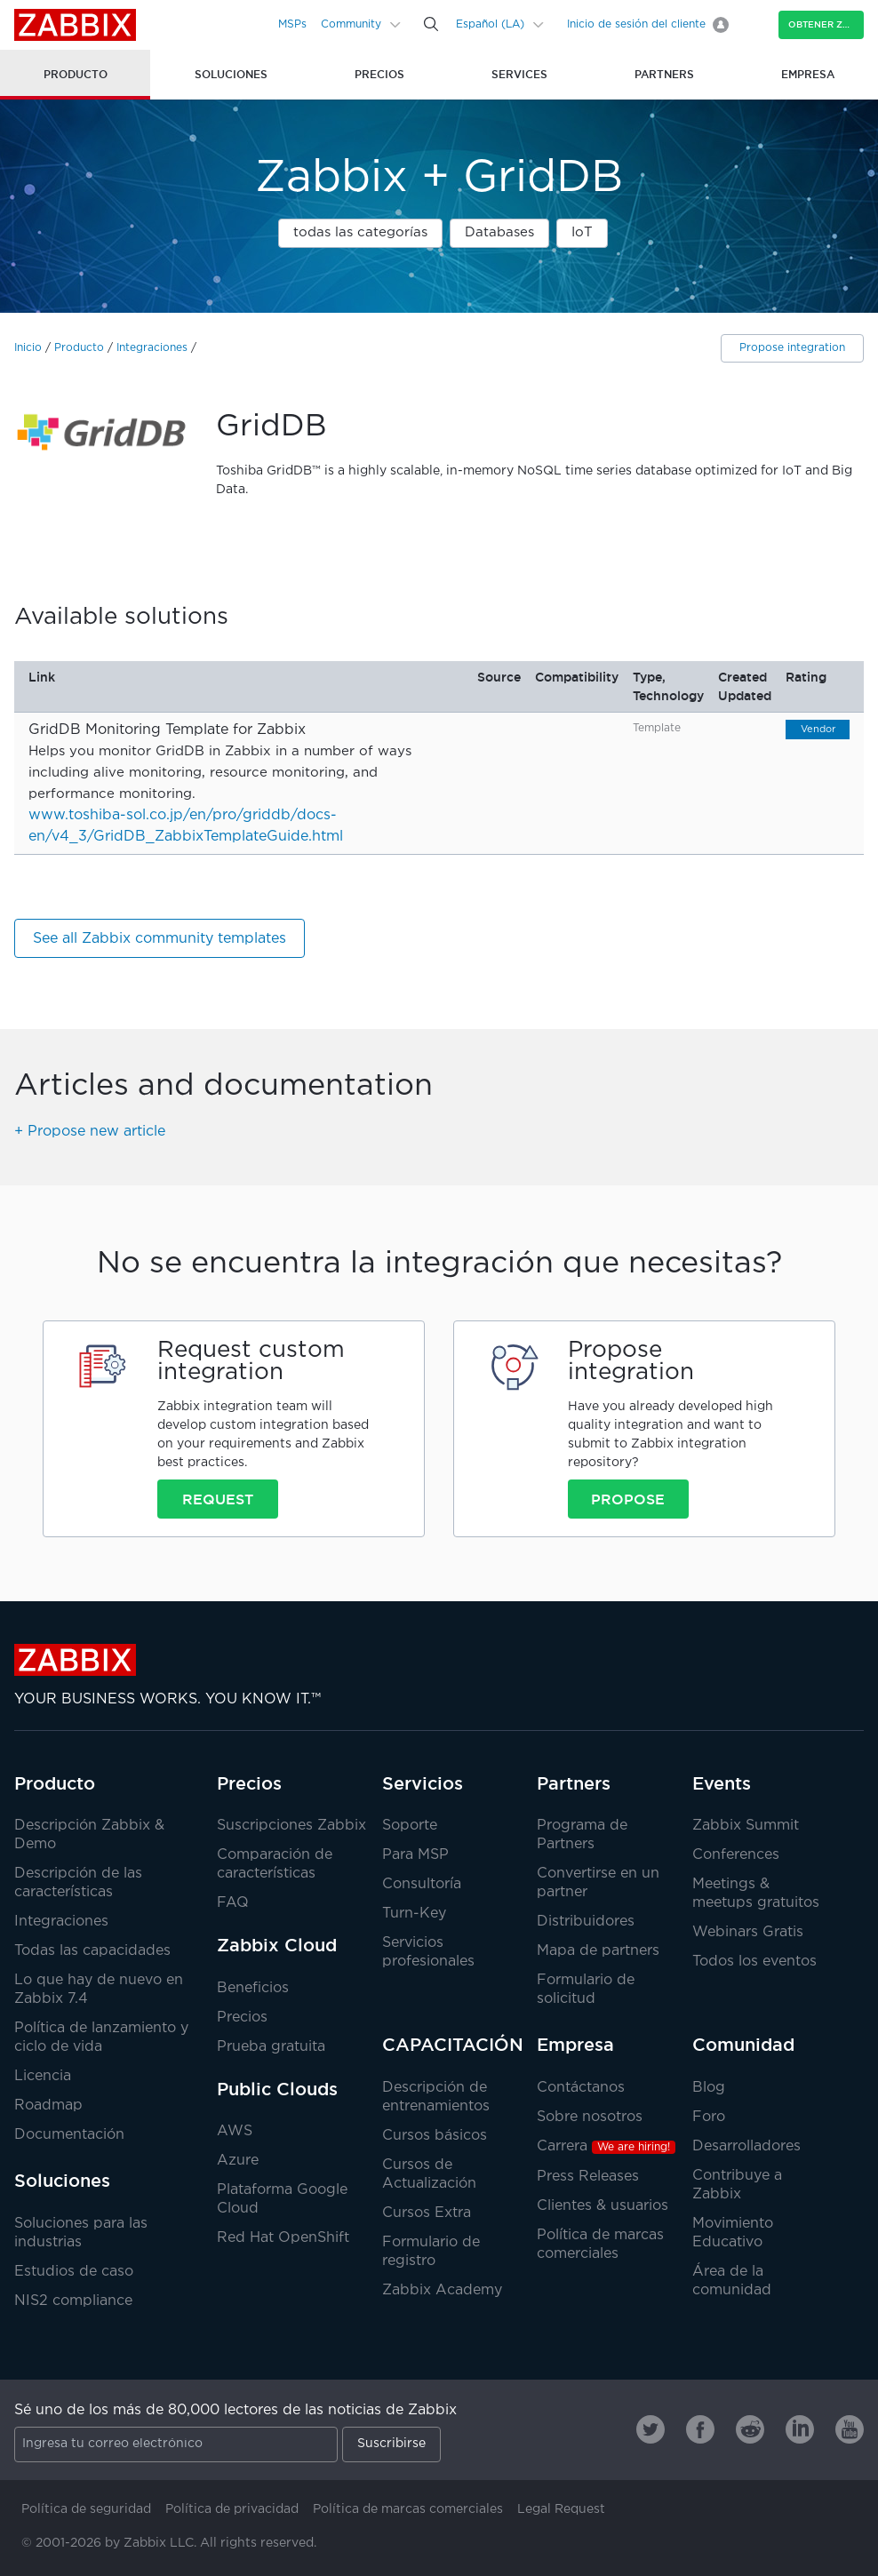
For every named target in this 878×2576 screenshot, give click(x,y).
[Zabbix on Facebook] (700, 2429)
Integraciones (152, 348)
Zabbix (75, 25)
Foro (708, 2117)
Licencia (42, 2076)
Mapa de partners (598, 1951)
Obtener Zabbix (826, 24)
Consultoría (421, 1884)
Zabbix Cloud (277, 1945)
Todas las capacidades (92, 1951)
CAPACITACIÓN (452, 2044)
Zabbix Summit (745, 1825)
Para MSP (415, 1855)
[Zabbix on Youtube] (849, 2429)
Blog (708, 2087)
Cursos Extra (426, 2213)
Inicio (28, 348)
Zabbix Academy (442, 2290)
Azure (238, 2160)
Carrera (606, 2146)
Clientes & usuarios (602, 2206)
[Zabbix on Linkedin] (800, 2429)
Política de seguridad (86, 2509)
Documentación (69, 2134)
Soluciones (62, 2180)
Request (217, 1499)
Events (721, 1783)
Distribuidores (586, 1921)
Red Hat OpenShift (283, 2238)
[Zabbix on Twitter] (650, 2429)
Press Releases (588, 2176)
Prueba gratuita (271, 2047)
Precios (249, 1783)
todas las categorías (360, 232)
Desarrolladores (746, 2146)
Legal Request (561, 2509)
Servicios (422, 1783)
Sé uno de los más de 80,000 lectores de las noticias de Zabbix (235, 2410)
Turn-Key (414, 1913)
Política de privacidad (232, 2509)
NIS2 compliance (73, 2301)
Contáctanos (581, 2087)
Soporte (409, 1825)
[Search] (431, 24)
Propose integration (792, 348)
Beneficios (253, 1988)
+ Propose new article (89, 1131)
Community (351, 24)
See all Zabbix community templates (159, 938)
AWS (234, 2131)
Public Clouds (277, 2089)
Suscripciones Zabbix (291, 1825)
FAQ (233, 1903)
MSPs (292, 24)
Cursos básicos (434, 2135)
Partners (574, 1783)
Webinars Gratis (747, 1932)
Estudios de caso (73, 2271)
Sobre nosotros (590, 2117)
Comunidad (743, 2044)
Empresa (575, 2044)
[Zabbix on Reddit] (750, 2429)
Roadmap (48, 2105)
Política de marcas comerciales (408, 2509)
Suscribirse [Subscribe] (391, 2443)
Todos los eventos (754, 1961)
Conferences (735, 1855)
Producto (79, 348)
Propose (628, 1499)
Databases (499, 232)
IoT (582, 232)
